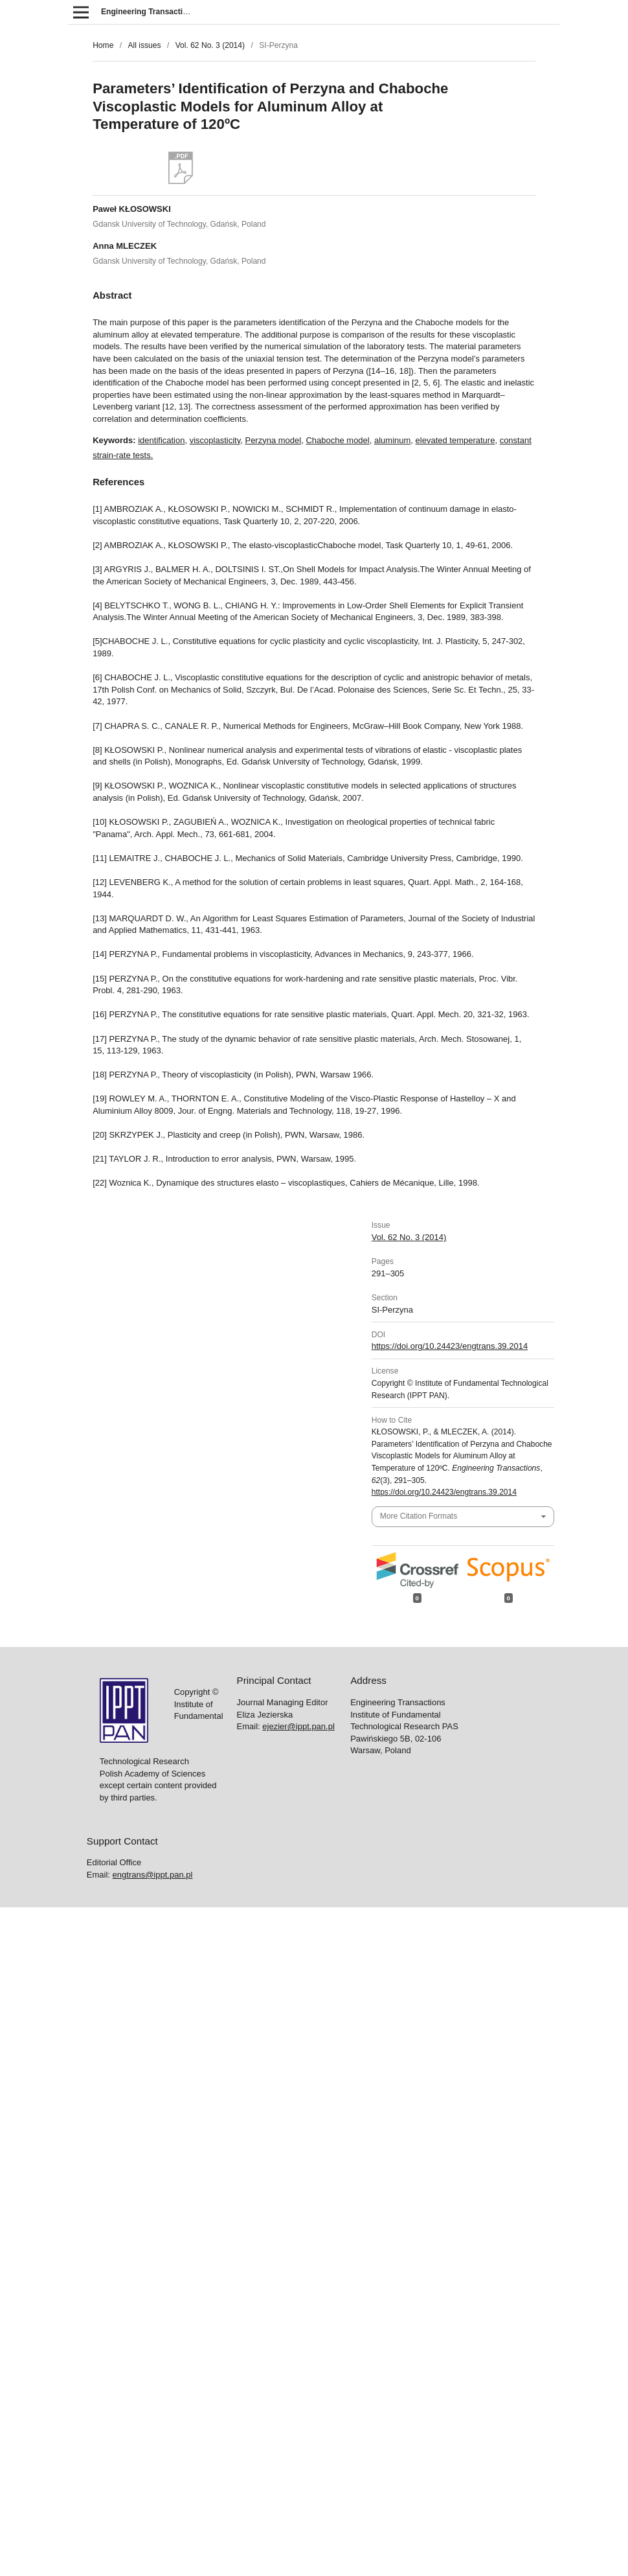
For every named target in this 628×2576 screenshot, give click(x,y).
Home (103, 45)
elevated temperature (455, 440)
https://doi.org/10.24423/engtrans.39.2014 (450, 1346)
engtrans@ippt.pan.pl (153, 1875)
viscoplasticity (215, 440)
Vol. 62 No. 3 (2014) (210, 45)
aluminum (392, 440)
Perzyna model (273, 440)
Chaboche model (337, 440)
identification (161, 440)
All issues (144, 45)
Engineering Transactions (149, 11)
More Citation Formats (418, 1516)
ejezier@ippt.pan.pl (298, 1726)
